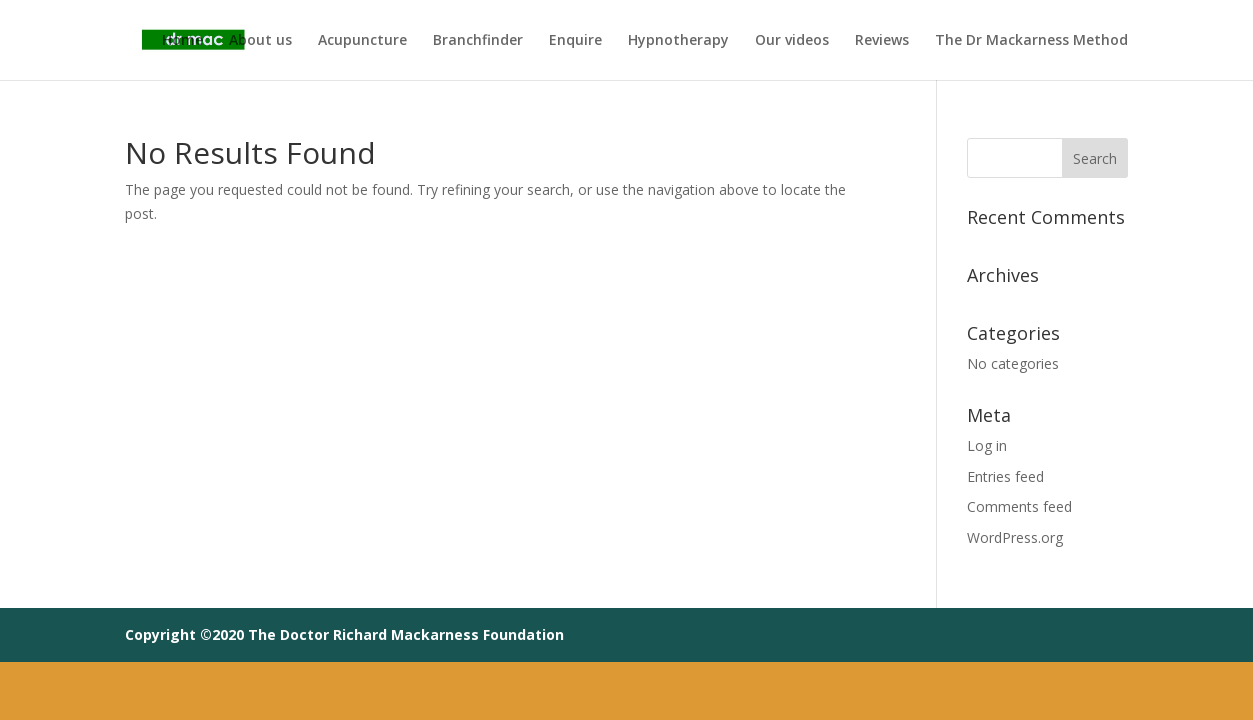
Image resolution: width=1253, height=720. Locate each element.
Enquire (575, 41)
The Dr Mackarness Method (1031, 41)
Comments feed (1019, 506)
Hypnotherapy (678, 41)
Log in (987, 445)
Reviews (882, 41)
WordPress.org (1015, 537)
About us (260, 41)
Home (182, 41)
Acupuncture (362, 41)
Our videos (792, 41)
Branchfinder (478, 41)
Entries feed (1005, 476)
